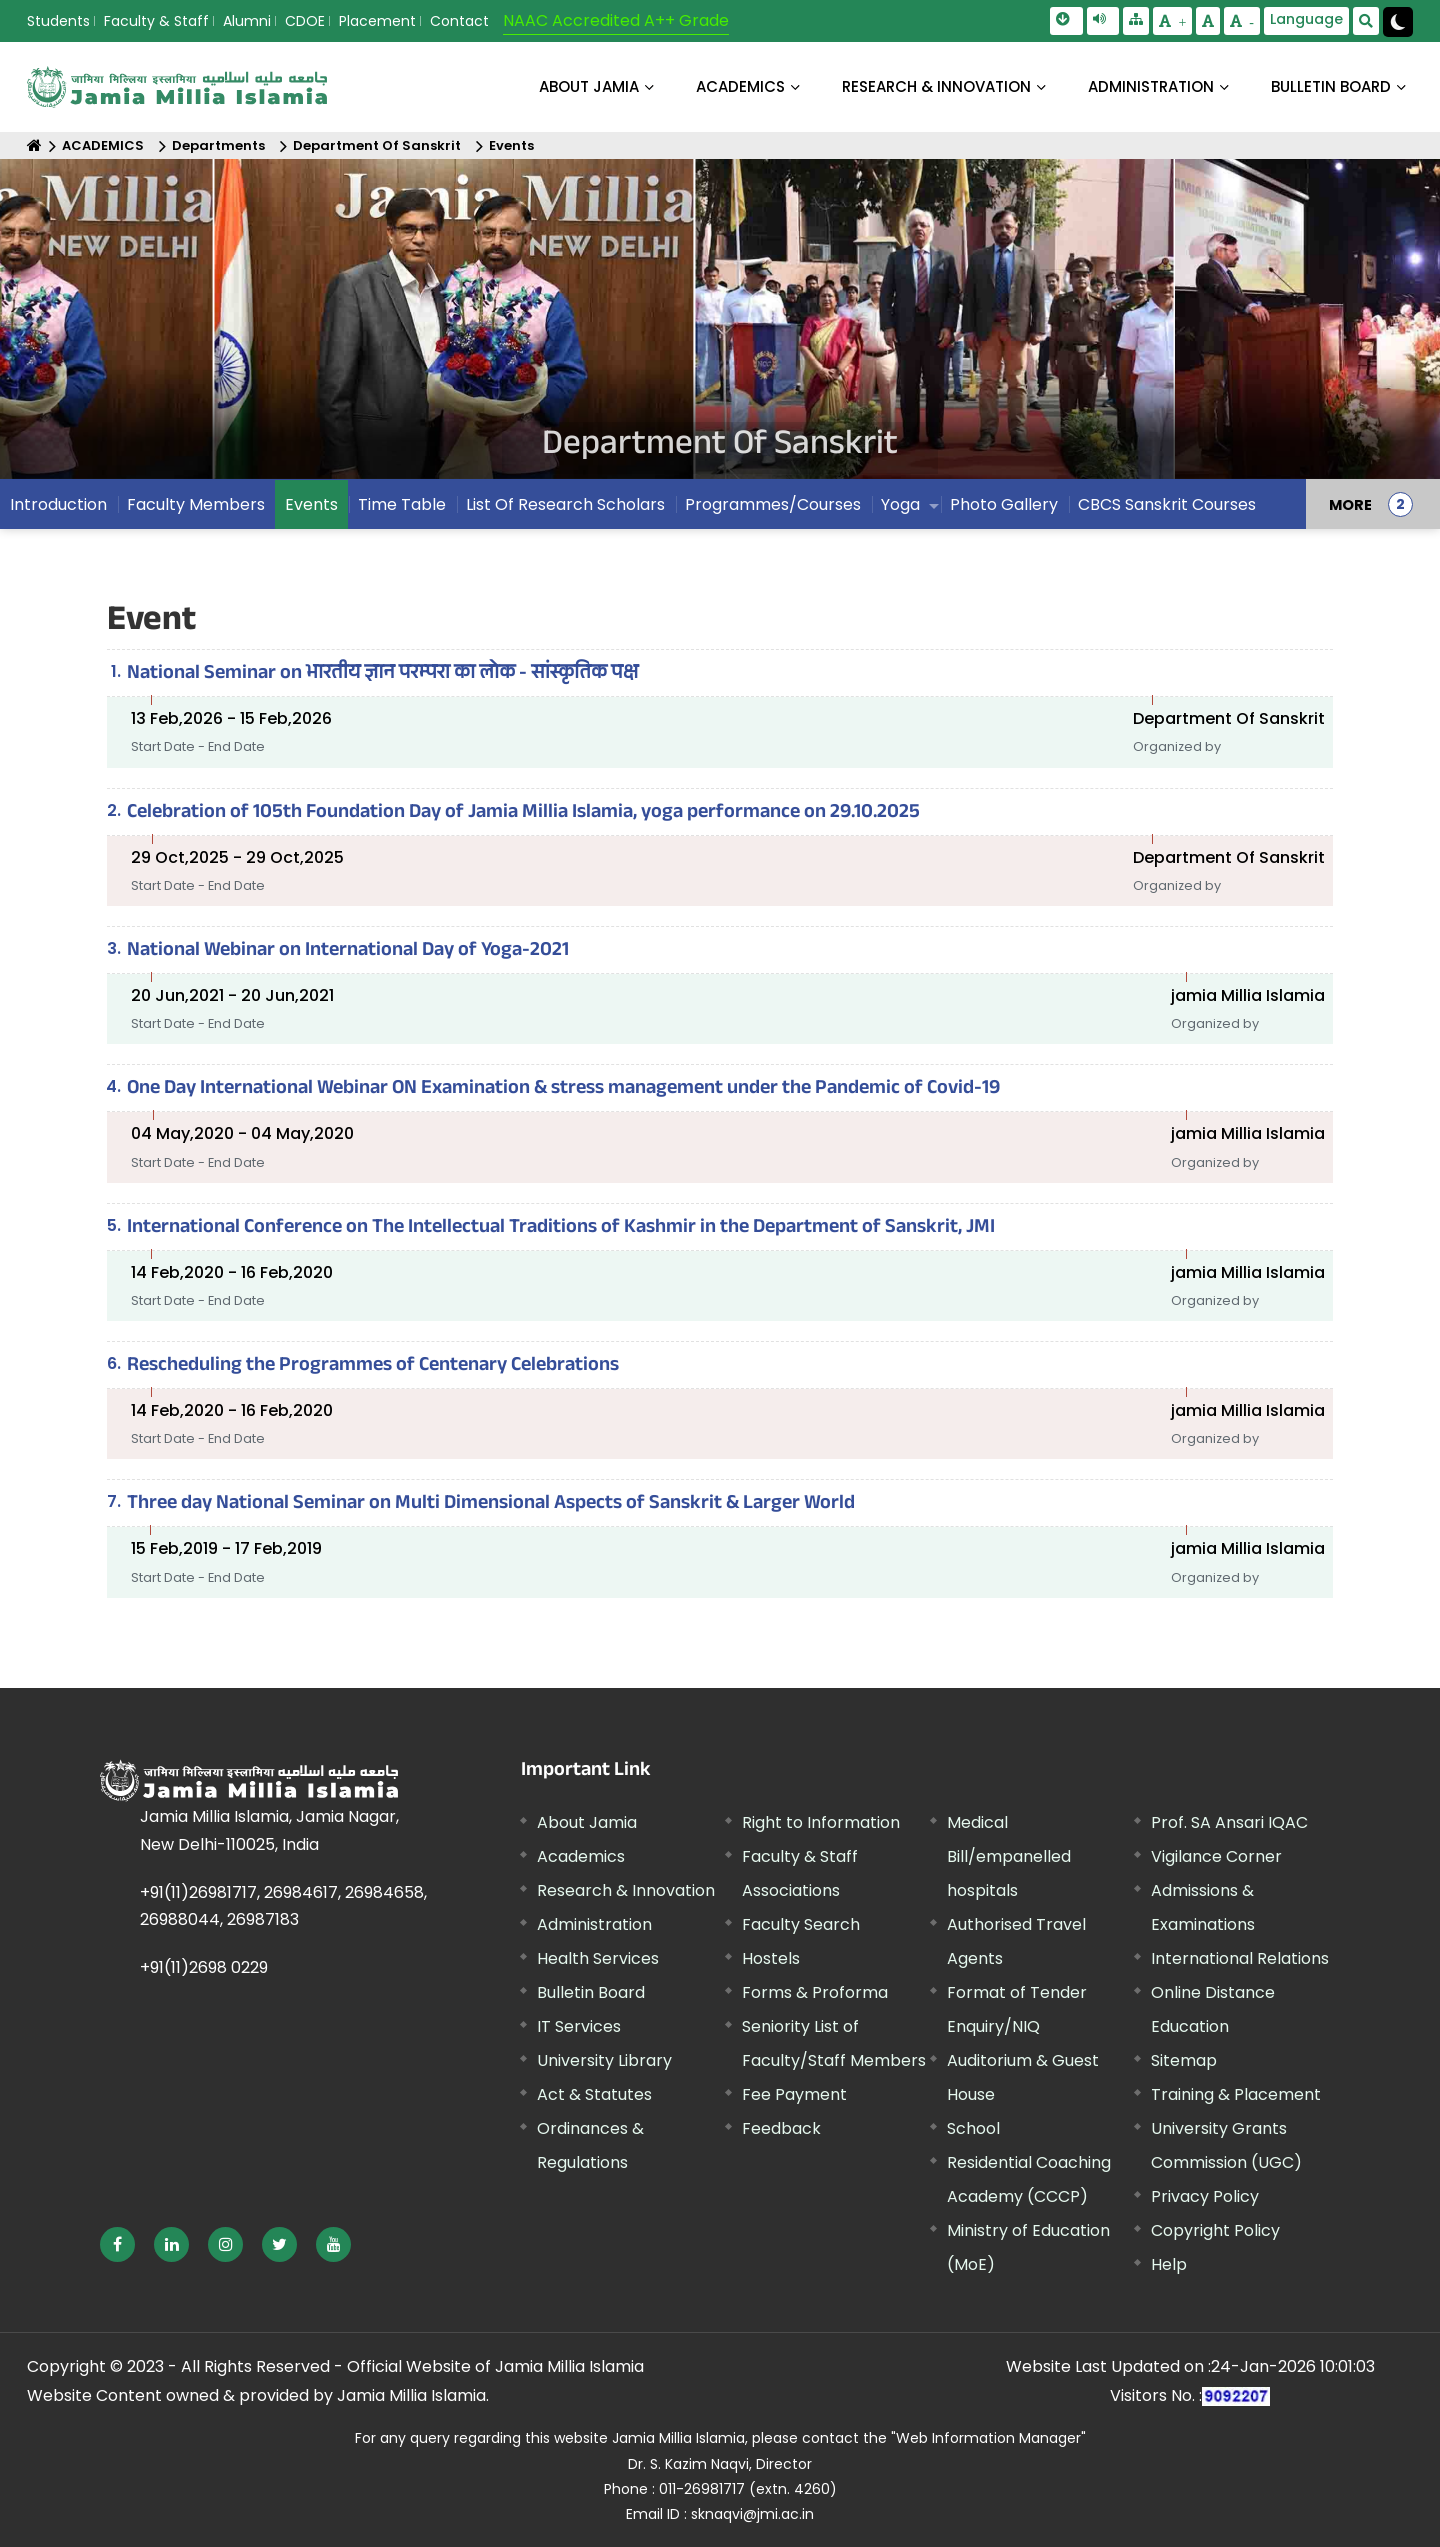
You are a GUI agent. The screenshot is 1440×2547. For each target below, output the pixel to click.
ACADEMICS (740, 86)
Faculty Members (196, 504)
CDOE (305, 21)
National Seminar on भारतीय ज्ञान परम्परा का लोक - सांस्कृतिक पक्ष (382, 675)
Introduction (58, 504)
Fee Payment (794, 2094)
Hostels (771, 1958)
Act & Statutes (594, 2094)
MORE (1350, 504)
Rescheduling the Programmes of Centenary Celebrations (373, 1367)
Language (1306, 19)
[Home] (34, 145)
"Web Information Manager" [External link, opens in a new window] (988, 2438)
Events (511, 145)
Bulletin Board (591, 1992)
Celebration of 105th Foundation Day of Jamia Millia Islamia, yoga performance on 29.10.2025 (523, 814)
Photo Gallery (1004, 504)
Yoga (900, 504)
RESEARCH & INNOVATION (936, 86)
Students (58, 21)
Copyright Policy (1215, 2230)
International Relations (1240, 1958)
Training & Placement (1236, 2094)
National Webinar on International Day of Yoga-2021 (348, 952)
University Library (604, 2060)
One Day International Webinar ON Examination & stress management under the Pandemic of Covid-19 (563, 1090)
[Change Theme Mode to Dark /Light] (1398, 22)
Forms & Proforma (815, 1992)
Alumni (247, 21)
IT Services (579, 2026)
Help (1169, 2264)
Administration (594, 1924)
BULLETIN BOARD (1331, 86)
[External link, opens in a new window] (117, 2244)
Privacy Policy (1205, 2196)
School (973, 2128)
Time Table (402, 504)
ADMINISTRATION (1151, 86)
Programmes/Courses (773, 504)
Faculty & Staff (156, 21)
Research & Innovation (626, 1890)
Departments (218, 145)
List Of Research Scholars (565, 504)
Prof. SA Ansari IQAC (1229, 1822)
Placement (377, 21)
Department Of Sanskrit (377, 145)
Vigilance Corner (1216, 1856)
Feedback (781, 2128)
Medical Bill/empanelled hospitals (1009, 1856)
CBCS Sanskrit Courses (1167, 504)
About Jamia (589, 86)
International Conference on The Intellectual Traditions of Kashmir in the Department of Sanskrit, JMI (561, 1229)
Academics (581, 1856)
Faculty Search (801, 1924)
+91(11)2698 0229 (204, 1967)
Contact (459, 21)
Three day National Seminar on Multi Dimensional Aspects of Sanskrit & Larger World (491, 1505)
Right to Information (821, 1822)
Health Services (598, 1958)
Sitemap (1184, 2060)
